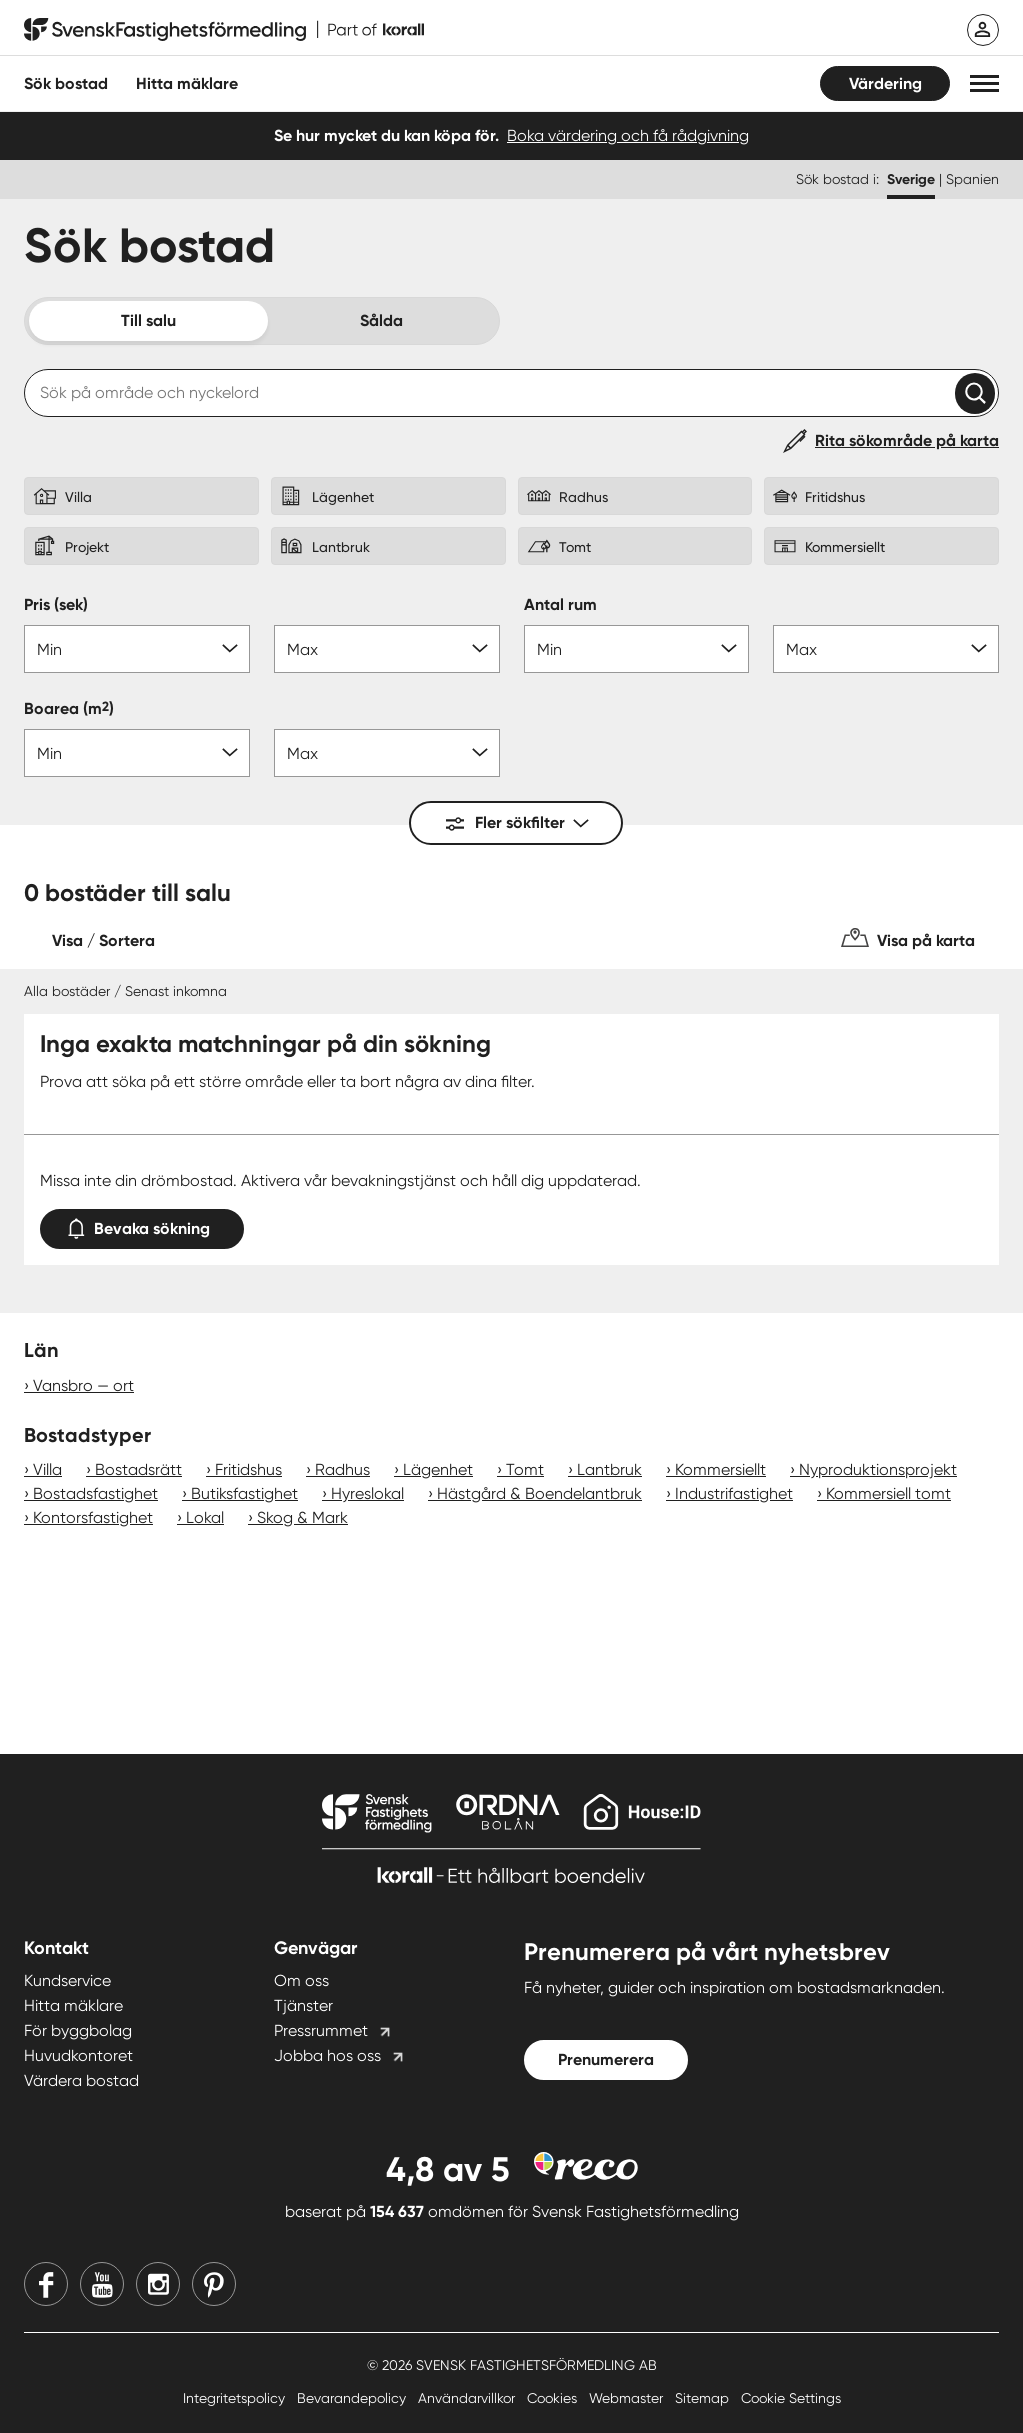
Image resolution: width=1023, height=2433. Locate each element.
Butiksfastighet (244, 1493)
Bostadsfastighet (95, 1493)
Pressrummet (321, 2030)
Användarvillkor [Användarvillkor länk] (468, 2398)
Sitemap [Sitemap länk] (704, 2398)
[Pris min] (137, 649)
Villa (47, 1469)
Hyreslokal (367, 1493)
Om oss (301, 1980)
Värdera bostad (81, 2080)
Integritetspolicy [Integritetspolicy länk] (236, 2398)
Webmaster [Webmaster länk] (628, 2398)
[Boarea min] (137, 753)
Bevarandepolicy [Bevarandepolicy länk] (353, 2398)
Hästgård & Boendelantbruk (539, 1493)
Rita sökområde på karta (907, 440)
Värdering (885, 83)
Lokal (205, 1517)
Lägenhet (438, 1469)
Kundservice (67, 1980)
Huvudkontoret (78, 2055)
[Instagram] (158, 2284)
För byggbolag (78, 2030)
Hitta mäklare (73, 2005)
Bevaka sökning (142, 1224)
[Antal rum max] (886, 649)
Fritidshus (248, 1469)
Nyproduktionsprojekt (878, 1469)
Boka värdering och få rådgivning (628, 135)
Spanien (972, 179)
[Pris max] (387, 649)
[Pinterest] (214, 2284)
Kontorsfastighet (93, 1517)
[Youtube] (102, 2284)
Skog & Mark (302, 1517)
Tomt (525, 1469)
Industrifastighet (734, 1493)
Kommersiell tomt (888, 1493)
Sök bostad (66, 83)
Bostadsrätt (138, 1469)
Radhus (342, 1469)
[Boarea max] (387, 753)
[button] (984, 83)
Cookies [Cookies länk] (554, 2398)
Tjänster (303, 2005)
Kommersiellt (720, 1469)
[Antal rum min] (637, 649)
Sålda (381, 320)
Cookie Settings (791, 2398)
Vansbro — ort (83, 1385)
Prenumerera (606, 2059)
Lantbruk (609, 1469)
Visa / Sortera (103, 940)
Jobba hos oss (327, 2055)
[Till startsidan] (224, 30)
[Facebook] (46, 2284)
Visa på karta (926, 940)
